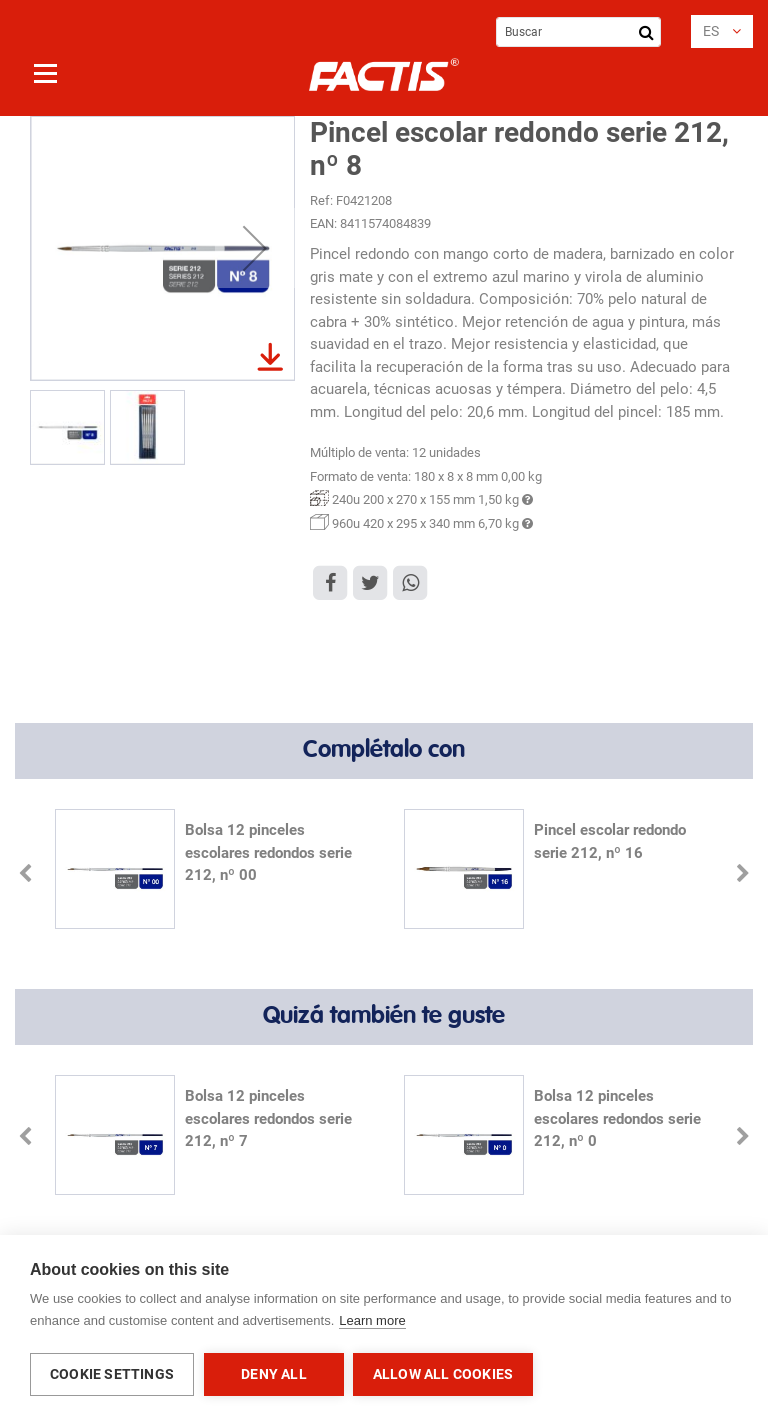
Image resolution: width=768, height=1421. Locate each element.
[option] (209, 871)
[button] (722, 31)
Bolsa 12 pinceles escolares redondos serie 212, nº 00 (268, 852)
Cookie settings (112, 1374)
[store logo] (384, 74)
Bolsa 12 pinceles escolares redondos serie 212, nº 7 (268, 1118)
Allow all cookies (444, 1374)
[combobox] (578, 32)
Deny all (274, 1374)
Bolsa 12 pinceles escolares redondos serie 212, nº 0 (617, 1118)
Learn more (372, 1321)
